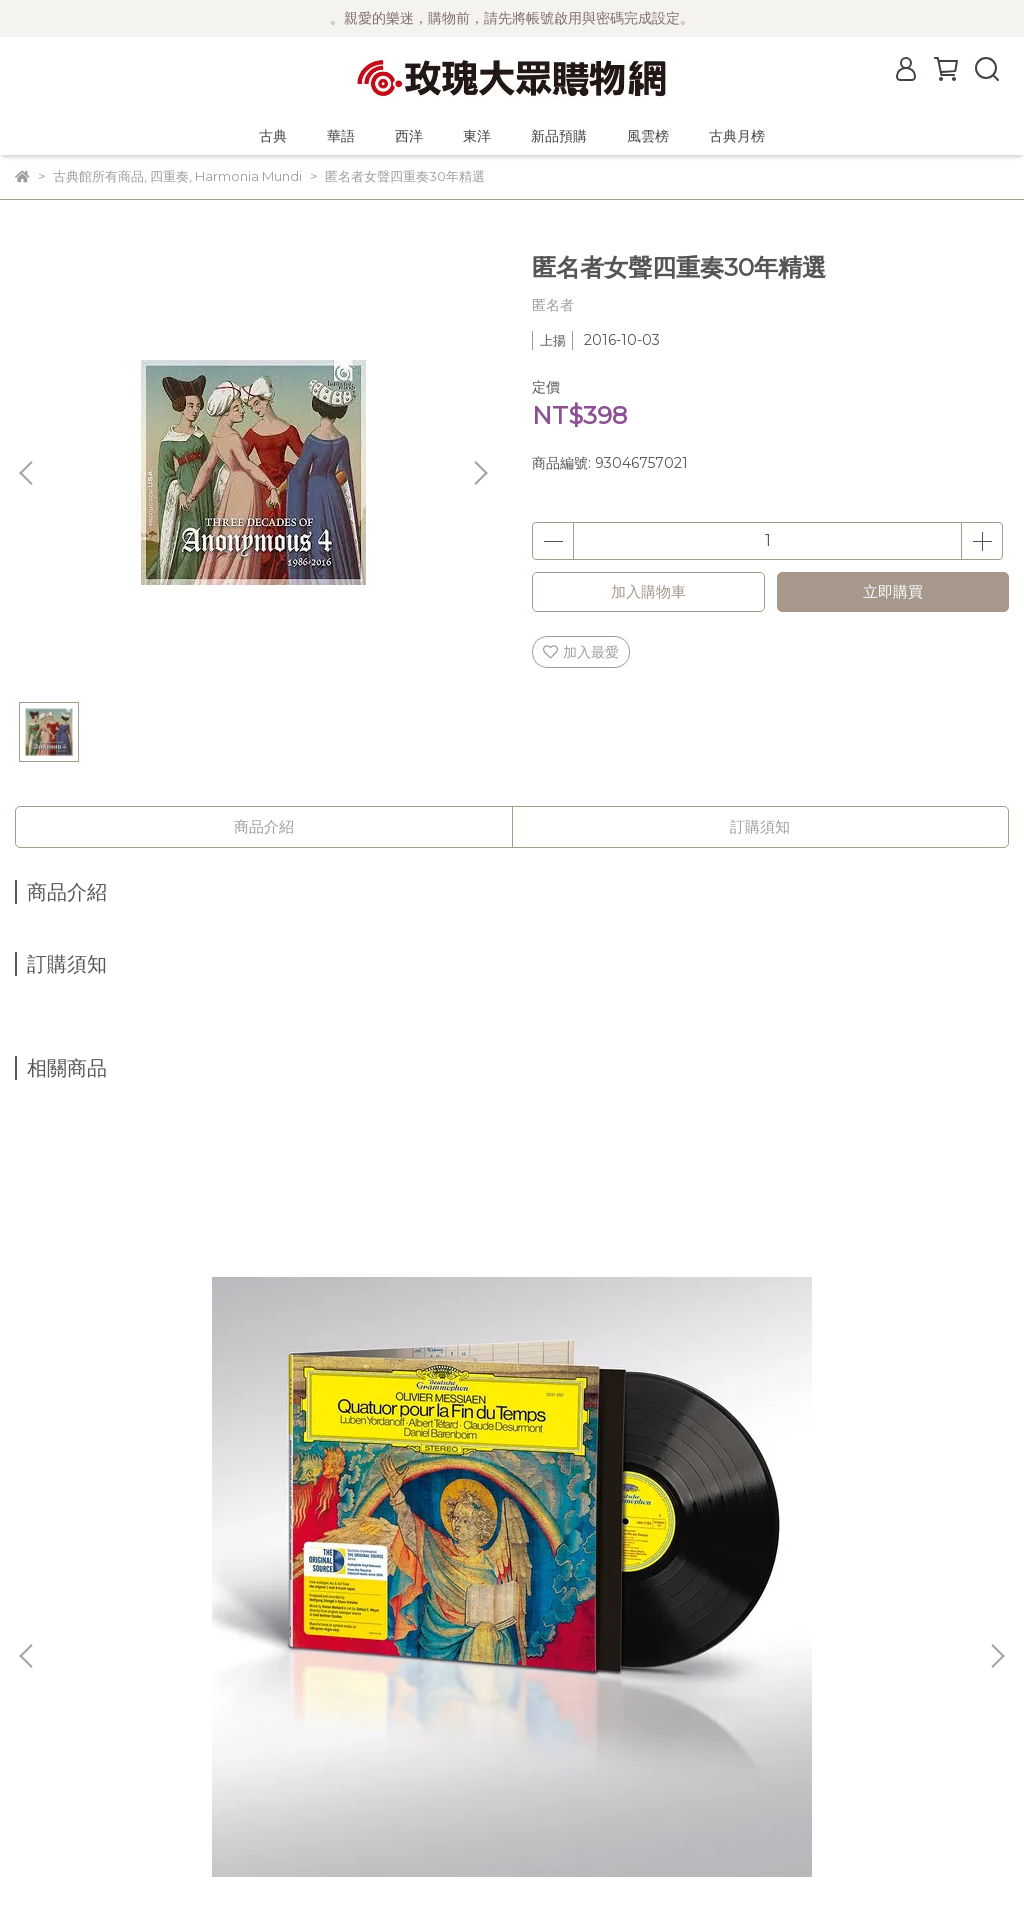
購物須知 (43, 1727)
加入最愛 (581, 652)
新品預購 (559, 136)
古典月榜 (737, 136)
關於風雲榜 (50, 1697)
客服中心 (43, 1787)
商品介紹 (264, 826)
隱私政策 (43, 1757)
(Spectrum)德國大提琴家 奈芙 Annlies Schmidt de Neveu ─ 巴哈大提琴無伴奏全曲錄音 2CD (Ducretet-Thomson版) (504, 1423)
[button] (480, 473)
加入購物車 (648, 591)
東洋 (477, 136)
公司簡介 (43, 1667)
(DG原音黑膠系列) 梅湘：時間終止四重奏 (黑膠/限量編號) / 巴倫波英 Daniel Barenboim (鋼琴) (187, 1423)
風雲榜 (648, 136)
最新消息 (43, 1637)
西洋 (409, 136)
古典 (273, 136)
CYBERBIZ (481, 1866)
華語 (341, 136)
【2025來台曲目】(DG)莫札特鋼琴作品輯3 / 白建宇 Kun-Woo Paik (825, 1422)
